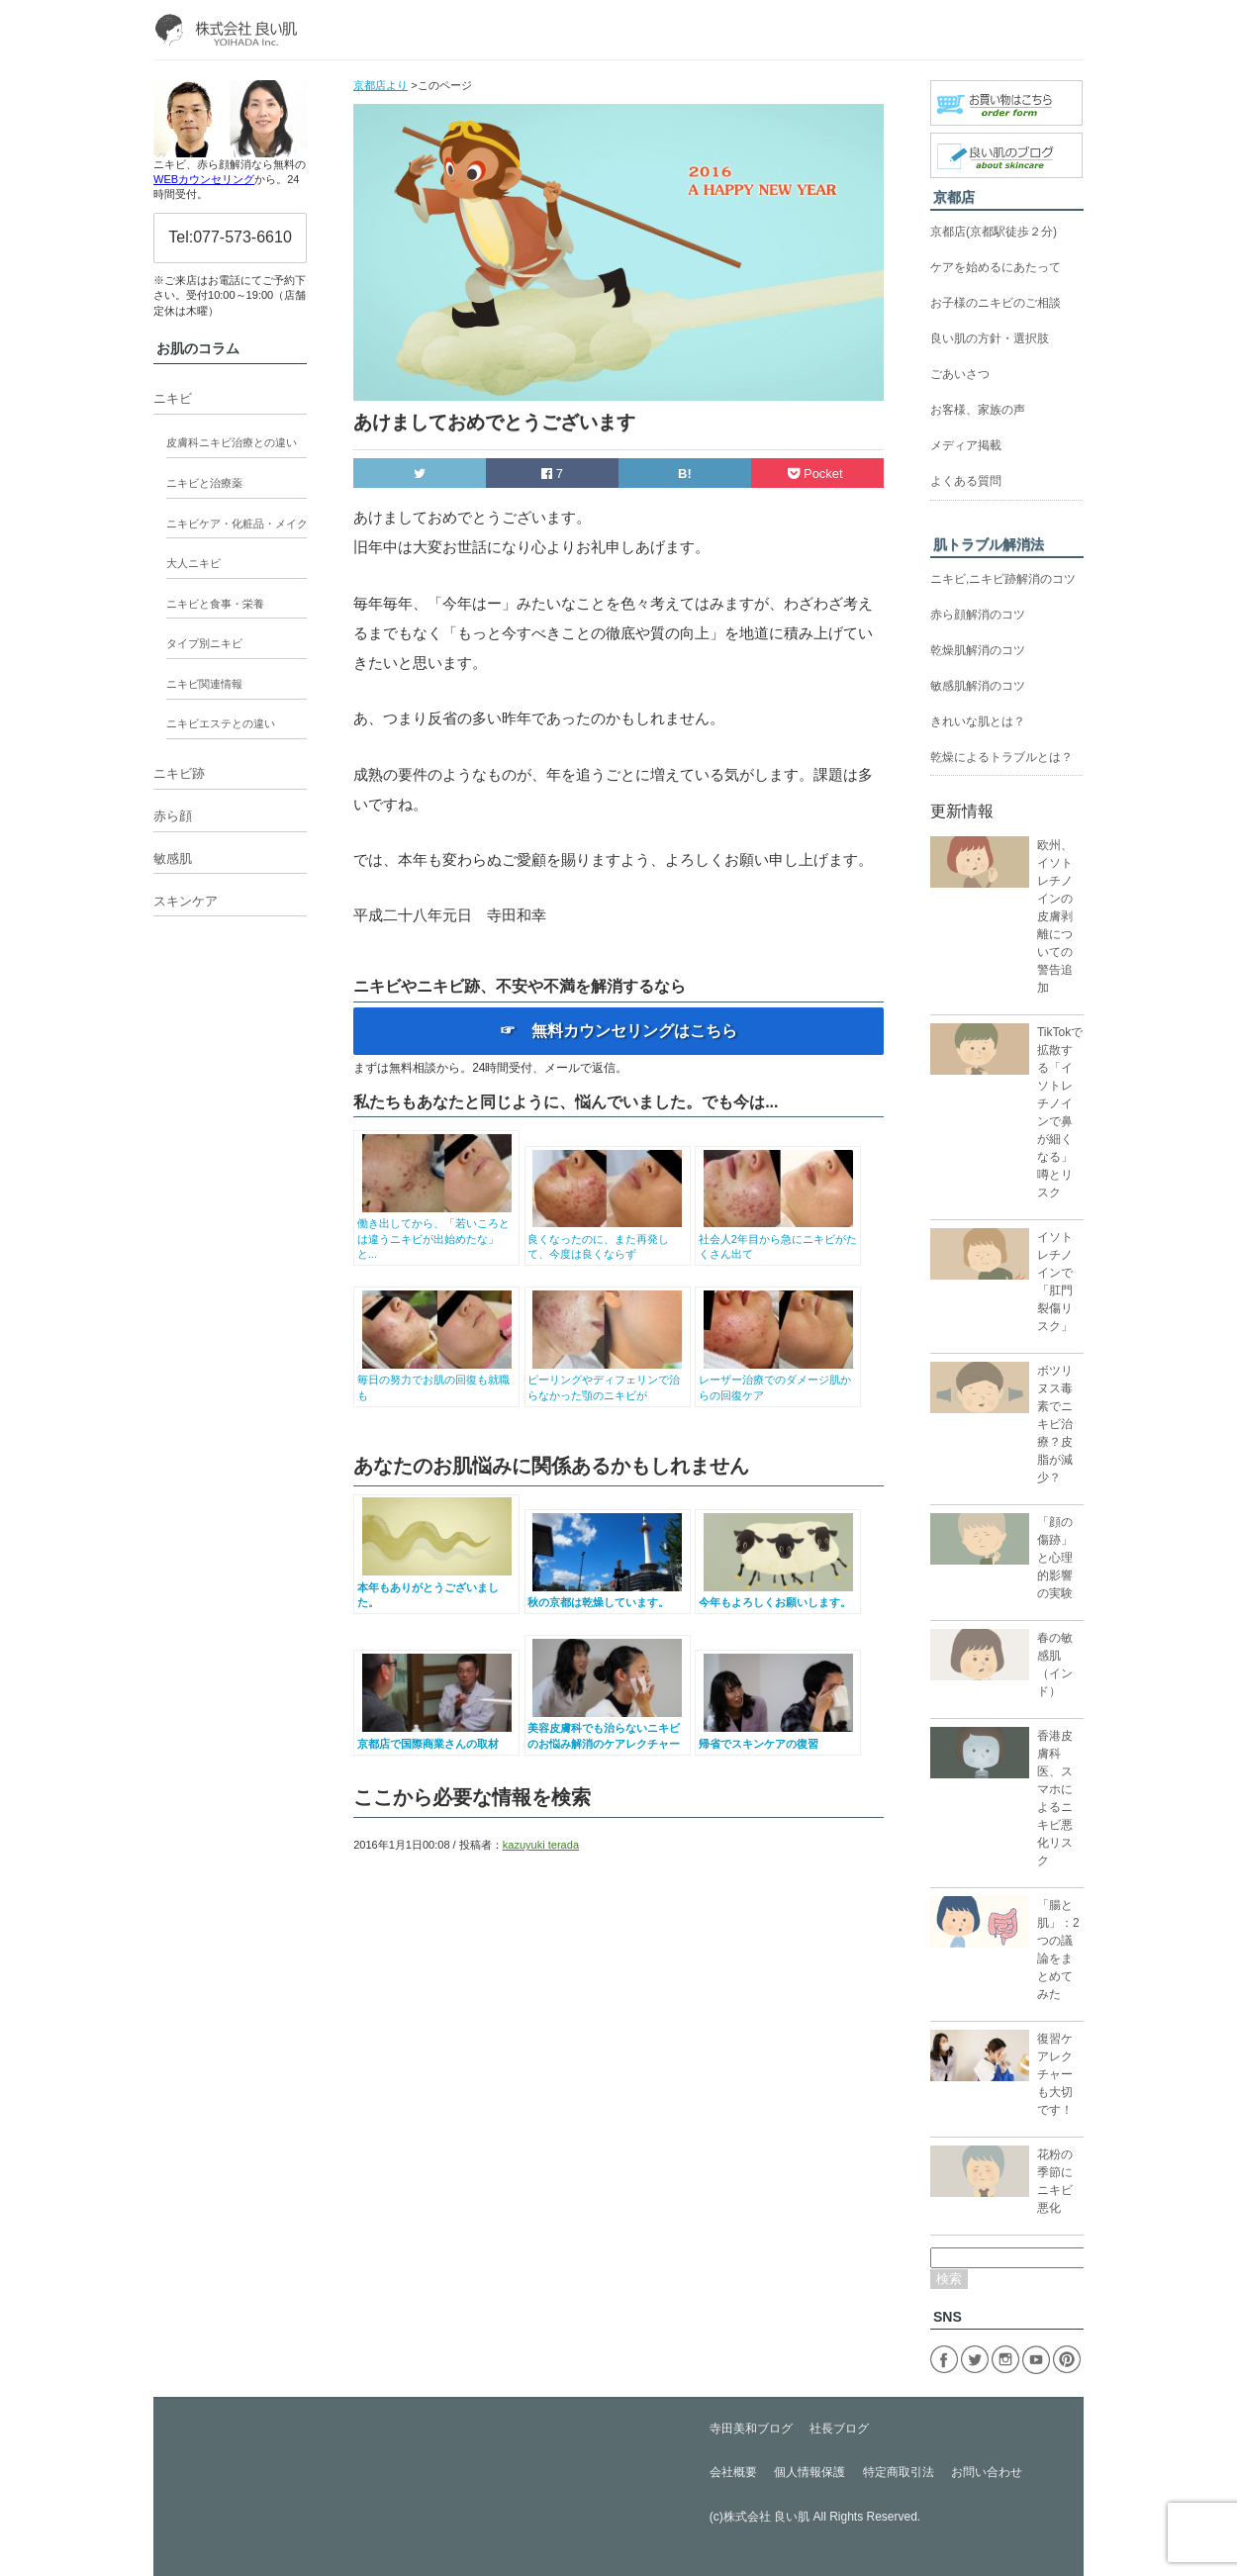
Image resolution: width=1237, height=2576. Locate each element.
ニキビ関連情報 (204, 684)
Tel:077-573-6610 (230, 237)
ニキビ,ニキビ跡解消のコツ (1003, 579)
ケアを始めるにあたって (995, 267)
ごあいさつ (960, 374)
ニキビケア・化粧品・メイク (237, 523)
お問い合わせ (986, 2472)
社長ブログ (839, 2428)
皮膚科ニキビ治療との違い (231, 442)
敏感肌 (172, 858)
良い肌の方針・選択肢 (989, 338)
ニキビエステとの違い (220, 723)
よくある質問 (965, 481)
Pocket (817, 473)
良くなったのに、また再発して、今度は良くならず (607, 1238)
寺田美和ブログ (751, 2428)
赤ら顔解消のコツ (977, 614)
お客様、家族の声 (977, 410)
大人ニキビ (193, 563)
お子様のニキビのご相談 (995, 303)
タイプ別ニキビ (204, 643)
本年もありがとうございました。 (437, 1587)
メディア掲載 (965, 445)
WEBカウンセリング (203, 179)
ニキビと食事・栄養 (215, 604)
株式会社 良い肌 (766, 2517)
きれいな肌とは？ (977, 721)
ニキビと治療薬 (204, 483)
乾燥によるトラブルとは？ (1001, 757)
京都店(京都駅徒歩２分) (993, 232)
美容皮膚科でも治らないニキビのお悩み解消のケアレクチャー (607, 1728)
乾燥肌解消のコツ (977, 650)
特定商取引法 (898, 2472)
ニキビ (172, 398)
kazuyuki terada (541, 1845)
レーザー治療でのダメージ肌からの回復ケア (778, 1380)
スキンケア (185, 901)
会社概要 (733, 2472)
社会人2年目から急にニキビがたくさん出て (778, 1238)
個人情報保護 (809, 2472)
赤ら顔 (172, 816)
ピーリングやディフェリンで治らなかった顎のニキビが (607, 1380)
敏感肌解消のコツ (977, 686)
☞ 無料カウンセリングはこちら (618, 1030)
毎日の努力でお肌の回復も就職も (437, 1380)
